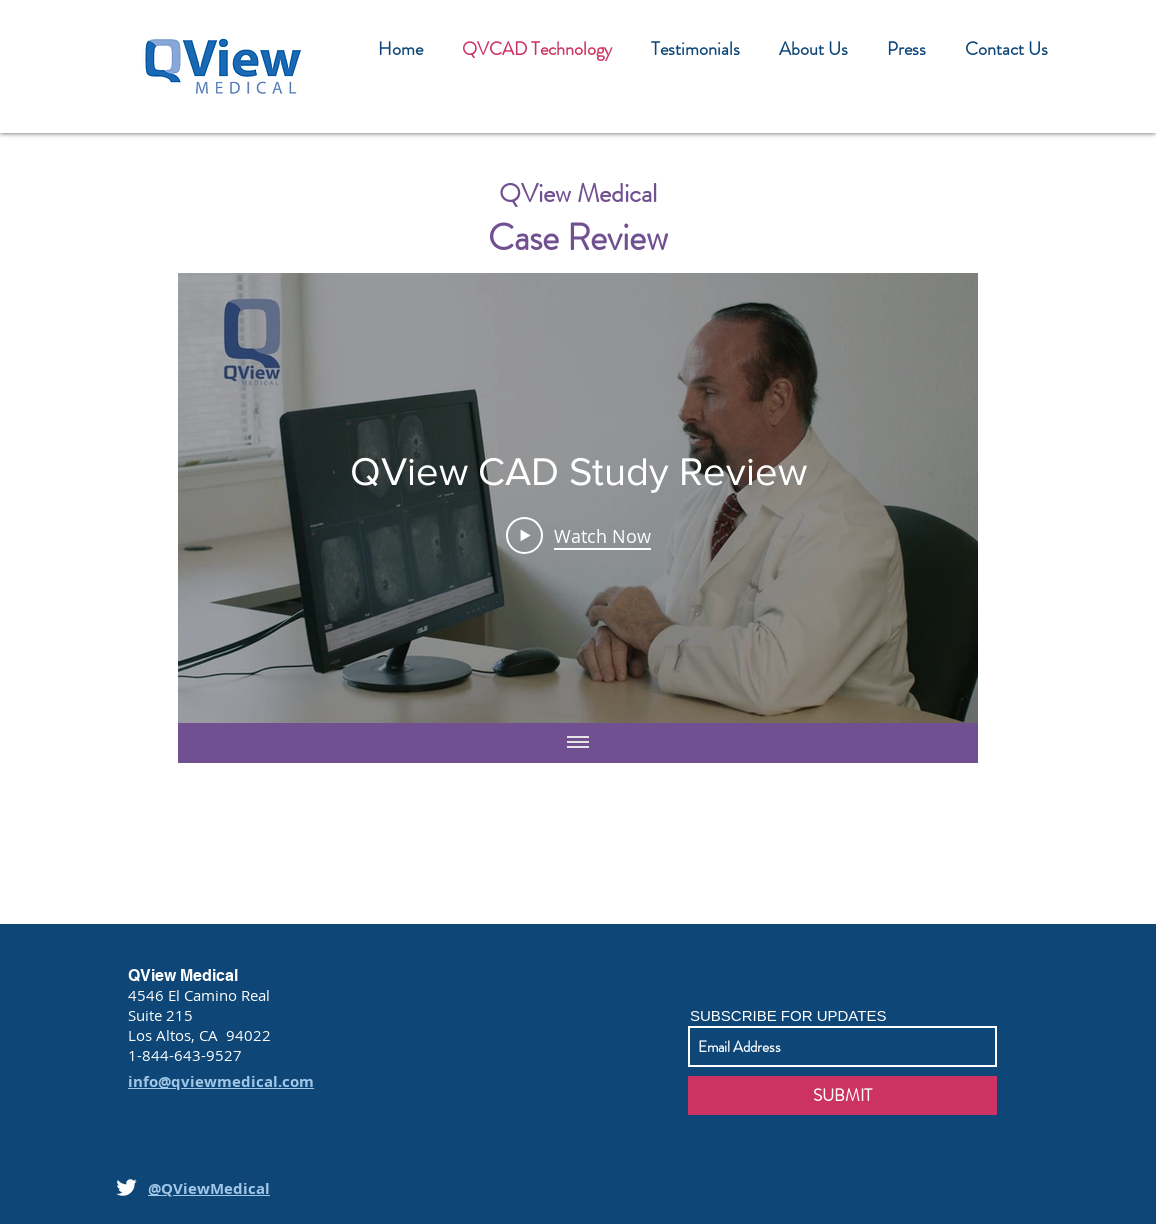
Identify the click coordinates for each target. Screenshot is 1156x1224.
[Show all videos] (578, 743)
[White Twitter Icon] (126, 1187)
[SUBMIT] (842, 1095)
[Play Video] (578, 535)
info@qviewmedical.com (221, 1081)
